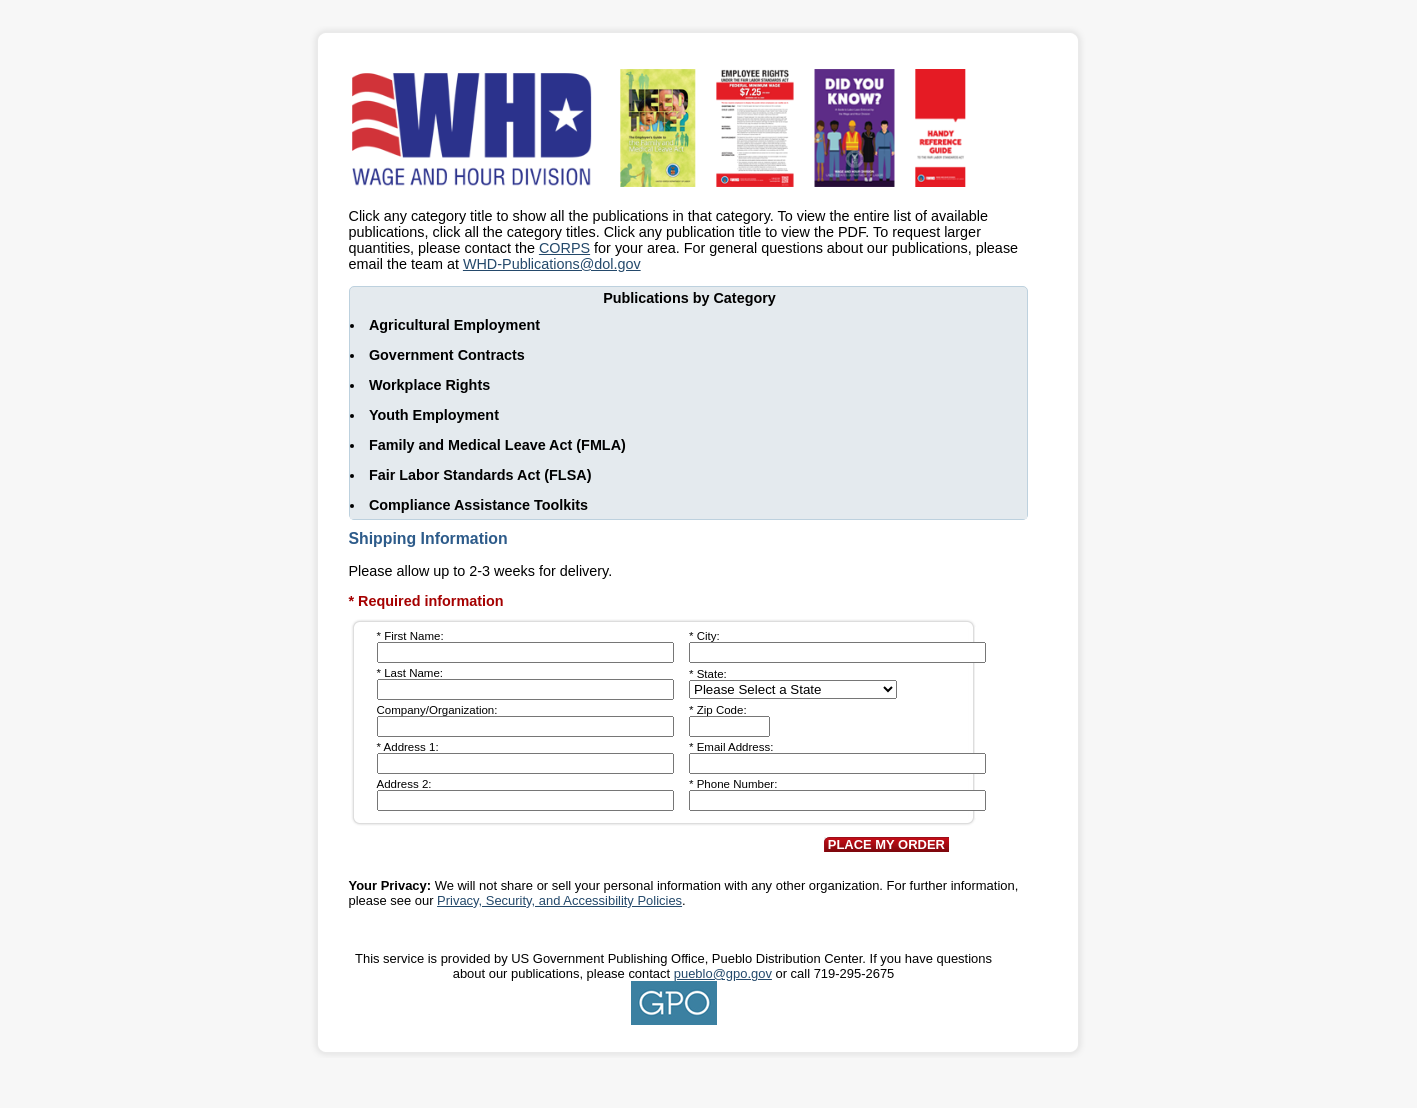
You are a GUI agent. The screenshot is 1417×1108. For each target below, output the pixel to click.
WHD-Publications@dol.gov (552, 264)
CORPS (564, 248)
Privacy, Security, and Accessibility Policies (559, 900)
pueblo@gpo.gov (723, 973)
